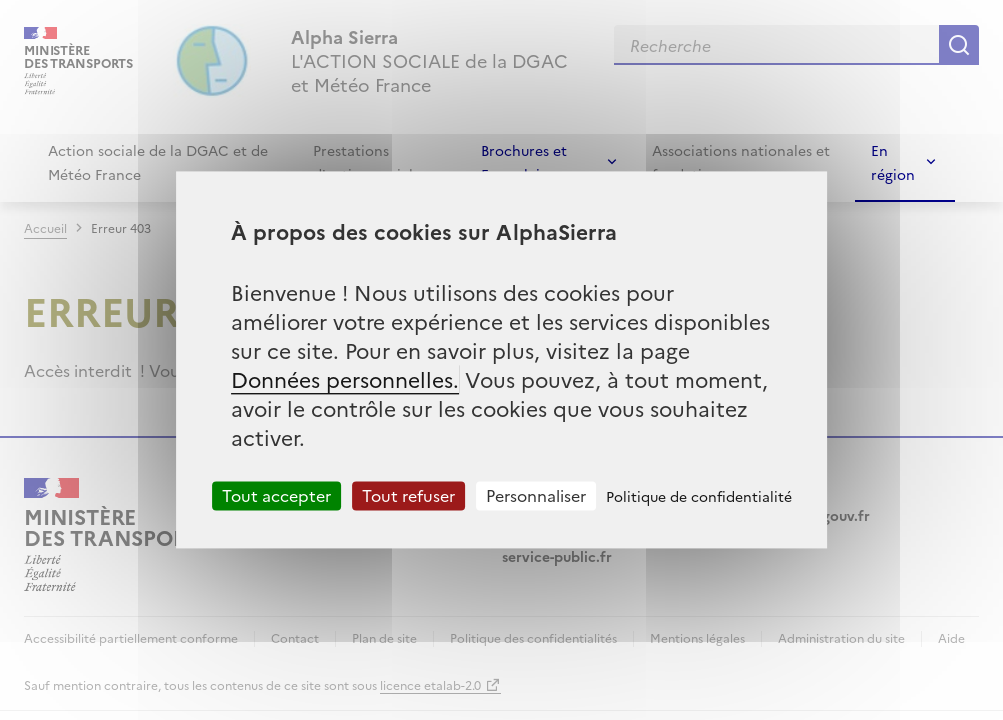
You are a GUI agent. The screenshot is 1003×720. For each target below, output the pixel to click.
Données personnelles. (345, 378)
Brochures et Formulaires (524, 162)
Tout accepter (276, 495)
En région (893, 162)
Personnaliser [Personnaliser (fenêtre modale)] (536, 495)
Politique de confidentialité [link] (699, 496)
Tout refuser (408, 495)
